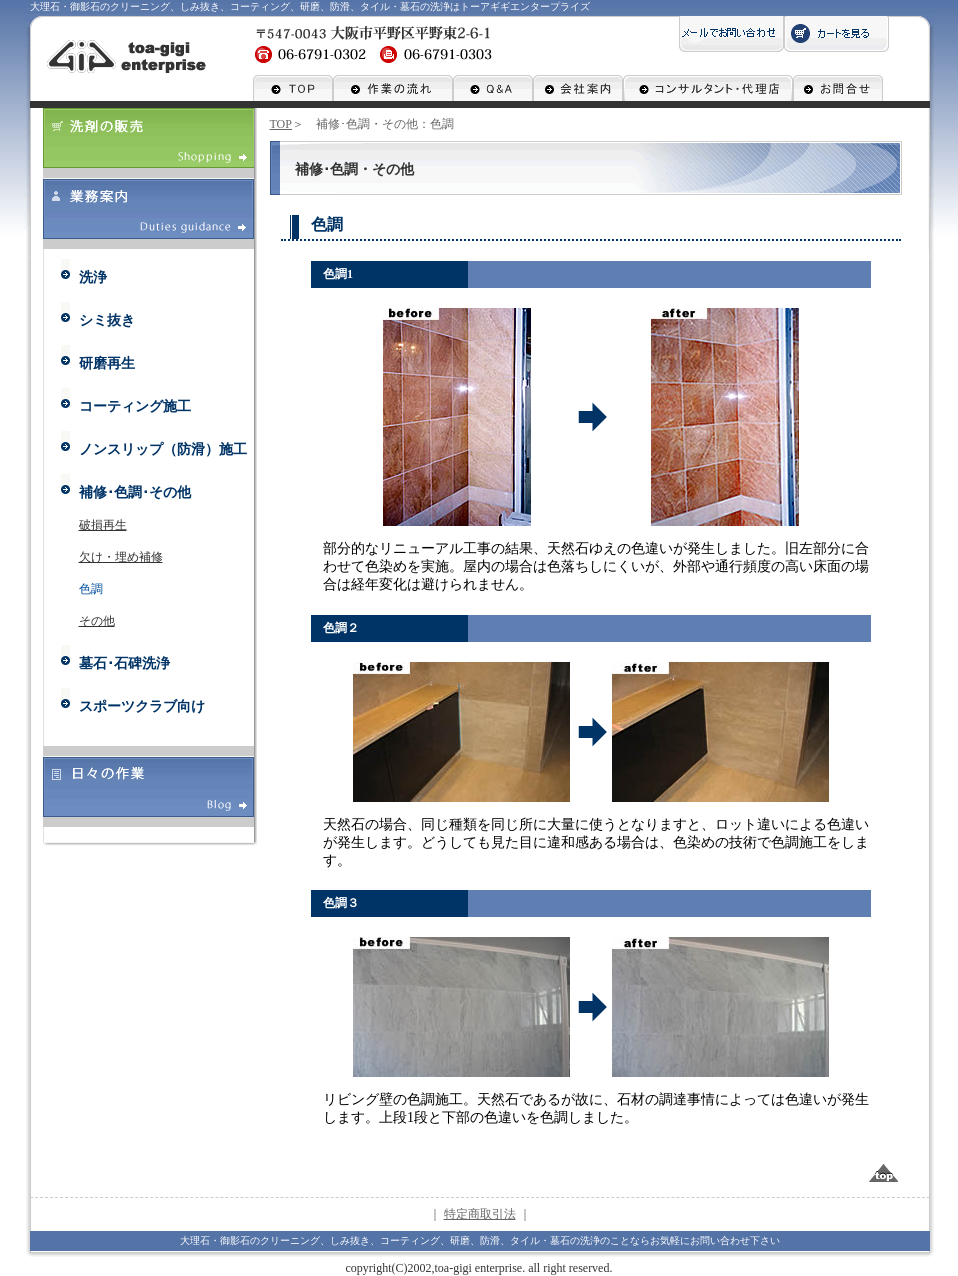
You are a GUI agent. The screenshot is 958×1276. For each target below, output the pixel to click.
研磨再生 (107, 363)
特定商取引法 (480, 1214)
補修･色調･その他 (135, 492)
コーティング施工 (135, 406)
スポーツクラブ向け (142, 706)
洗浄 (93, 277)
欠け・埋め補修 (121, 557)
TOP (281, 124)
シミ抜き (107, 320)
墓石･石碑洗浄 (124, 663)
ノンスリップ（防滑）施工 (163, 449)
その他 (97, 621)
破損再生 (103, 525)
